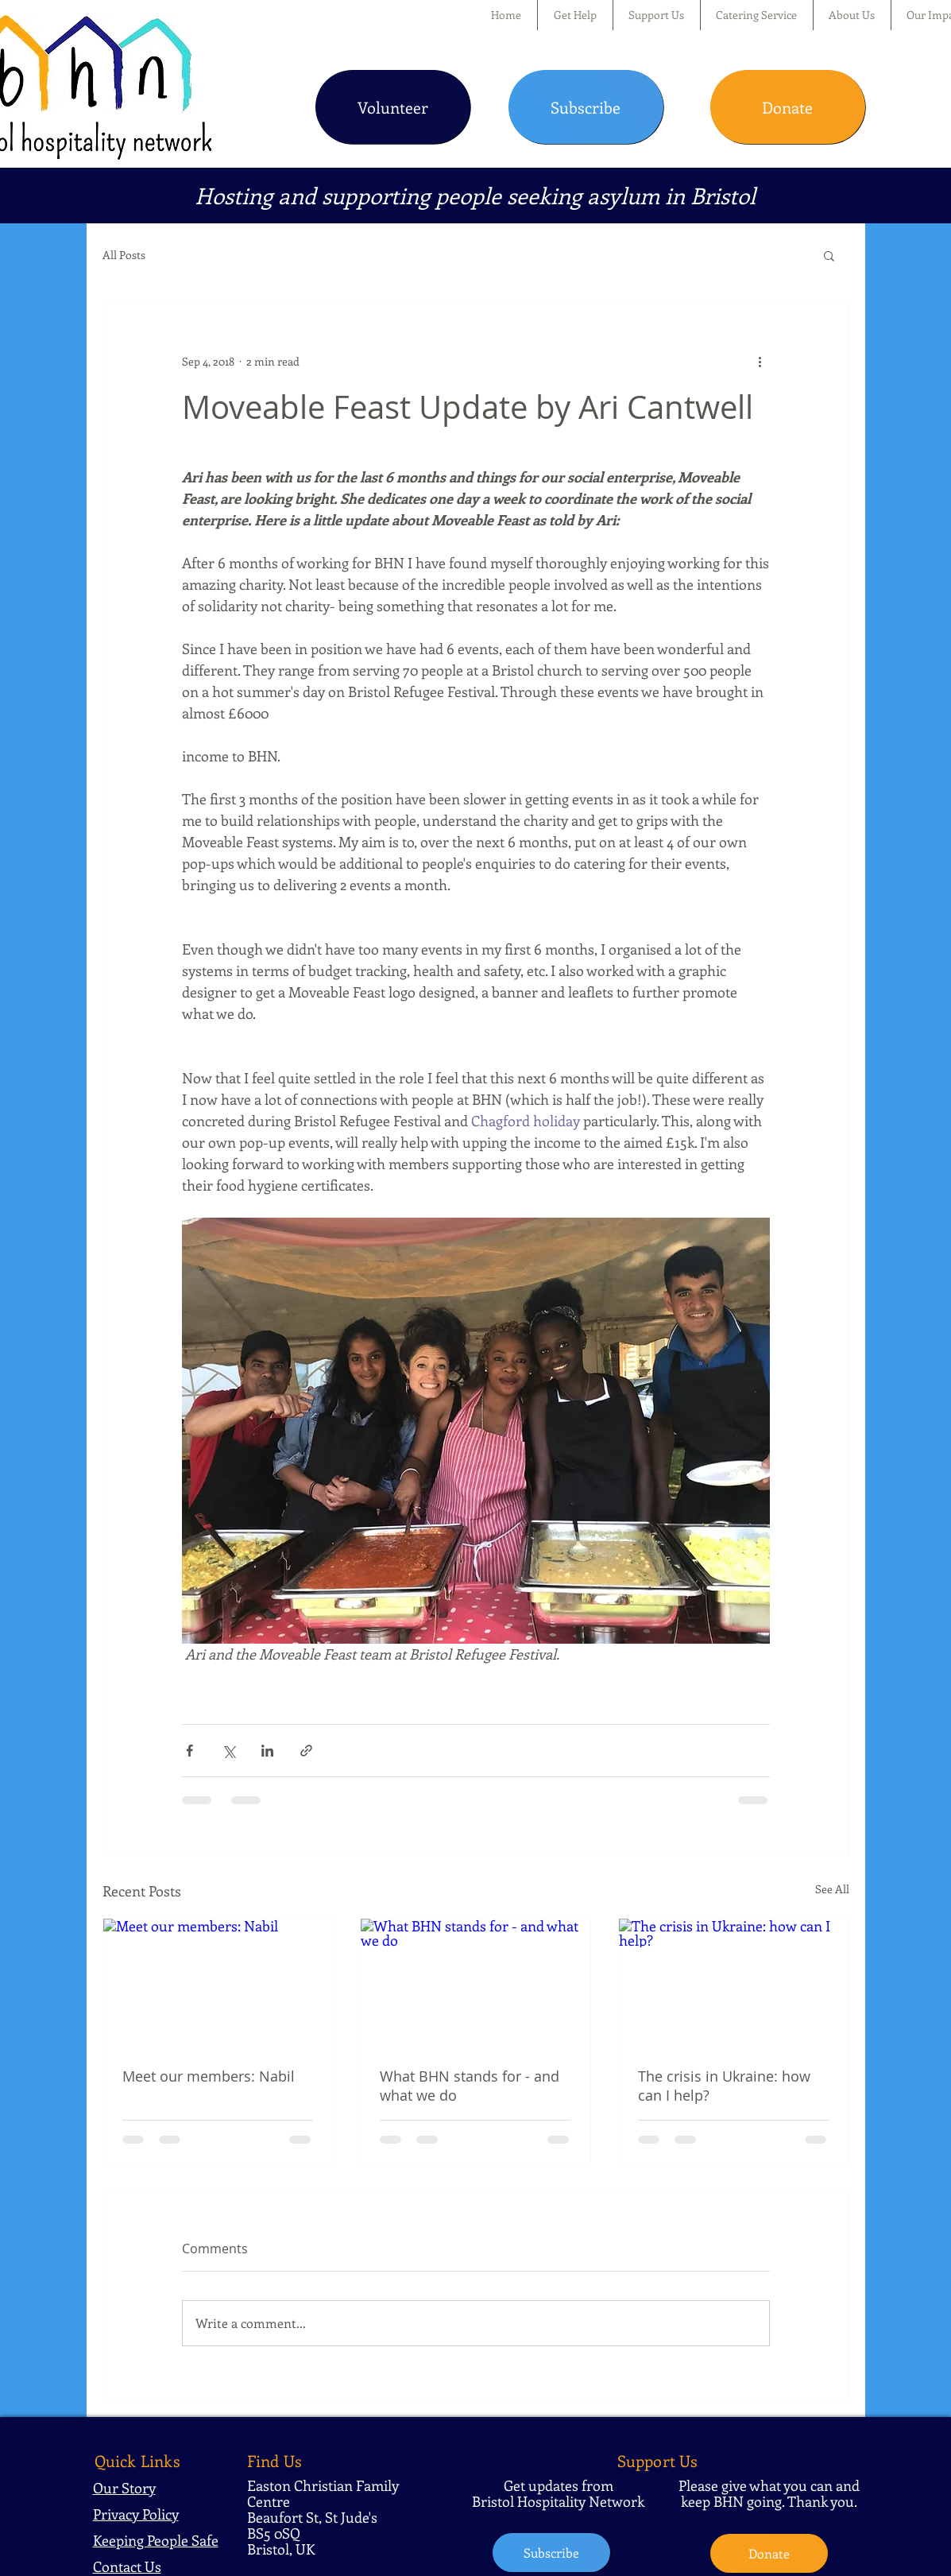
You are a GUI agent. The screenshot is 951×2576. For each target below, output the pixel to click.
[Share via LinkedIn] (267, 1750)
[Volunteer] (392, 107)
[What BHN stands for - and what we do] (475, 1983)
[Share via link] (306, 1750)
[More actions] (760, 360)
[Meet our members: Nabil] (218, 1983)
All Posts (123, 254)
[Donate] (787, 107)
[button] (575, 15)
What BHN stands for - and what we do (469, 2086)
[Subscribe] (585, 107)
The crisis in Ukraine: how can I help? (724, 2086)
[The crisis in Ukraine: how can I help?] (734, 1983)
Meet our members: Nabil (208, 2076)
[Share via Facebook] (189, 1750)
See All (832, 1888)
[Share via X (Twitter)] (228, 1750)
